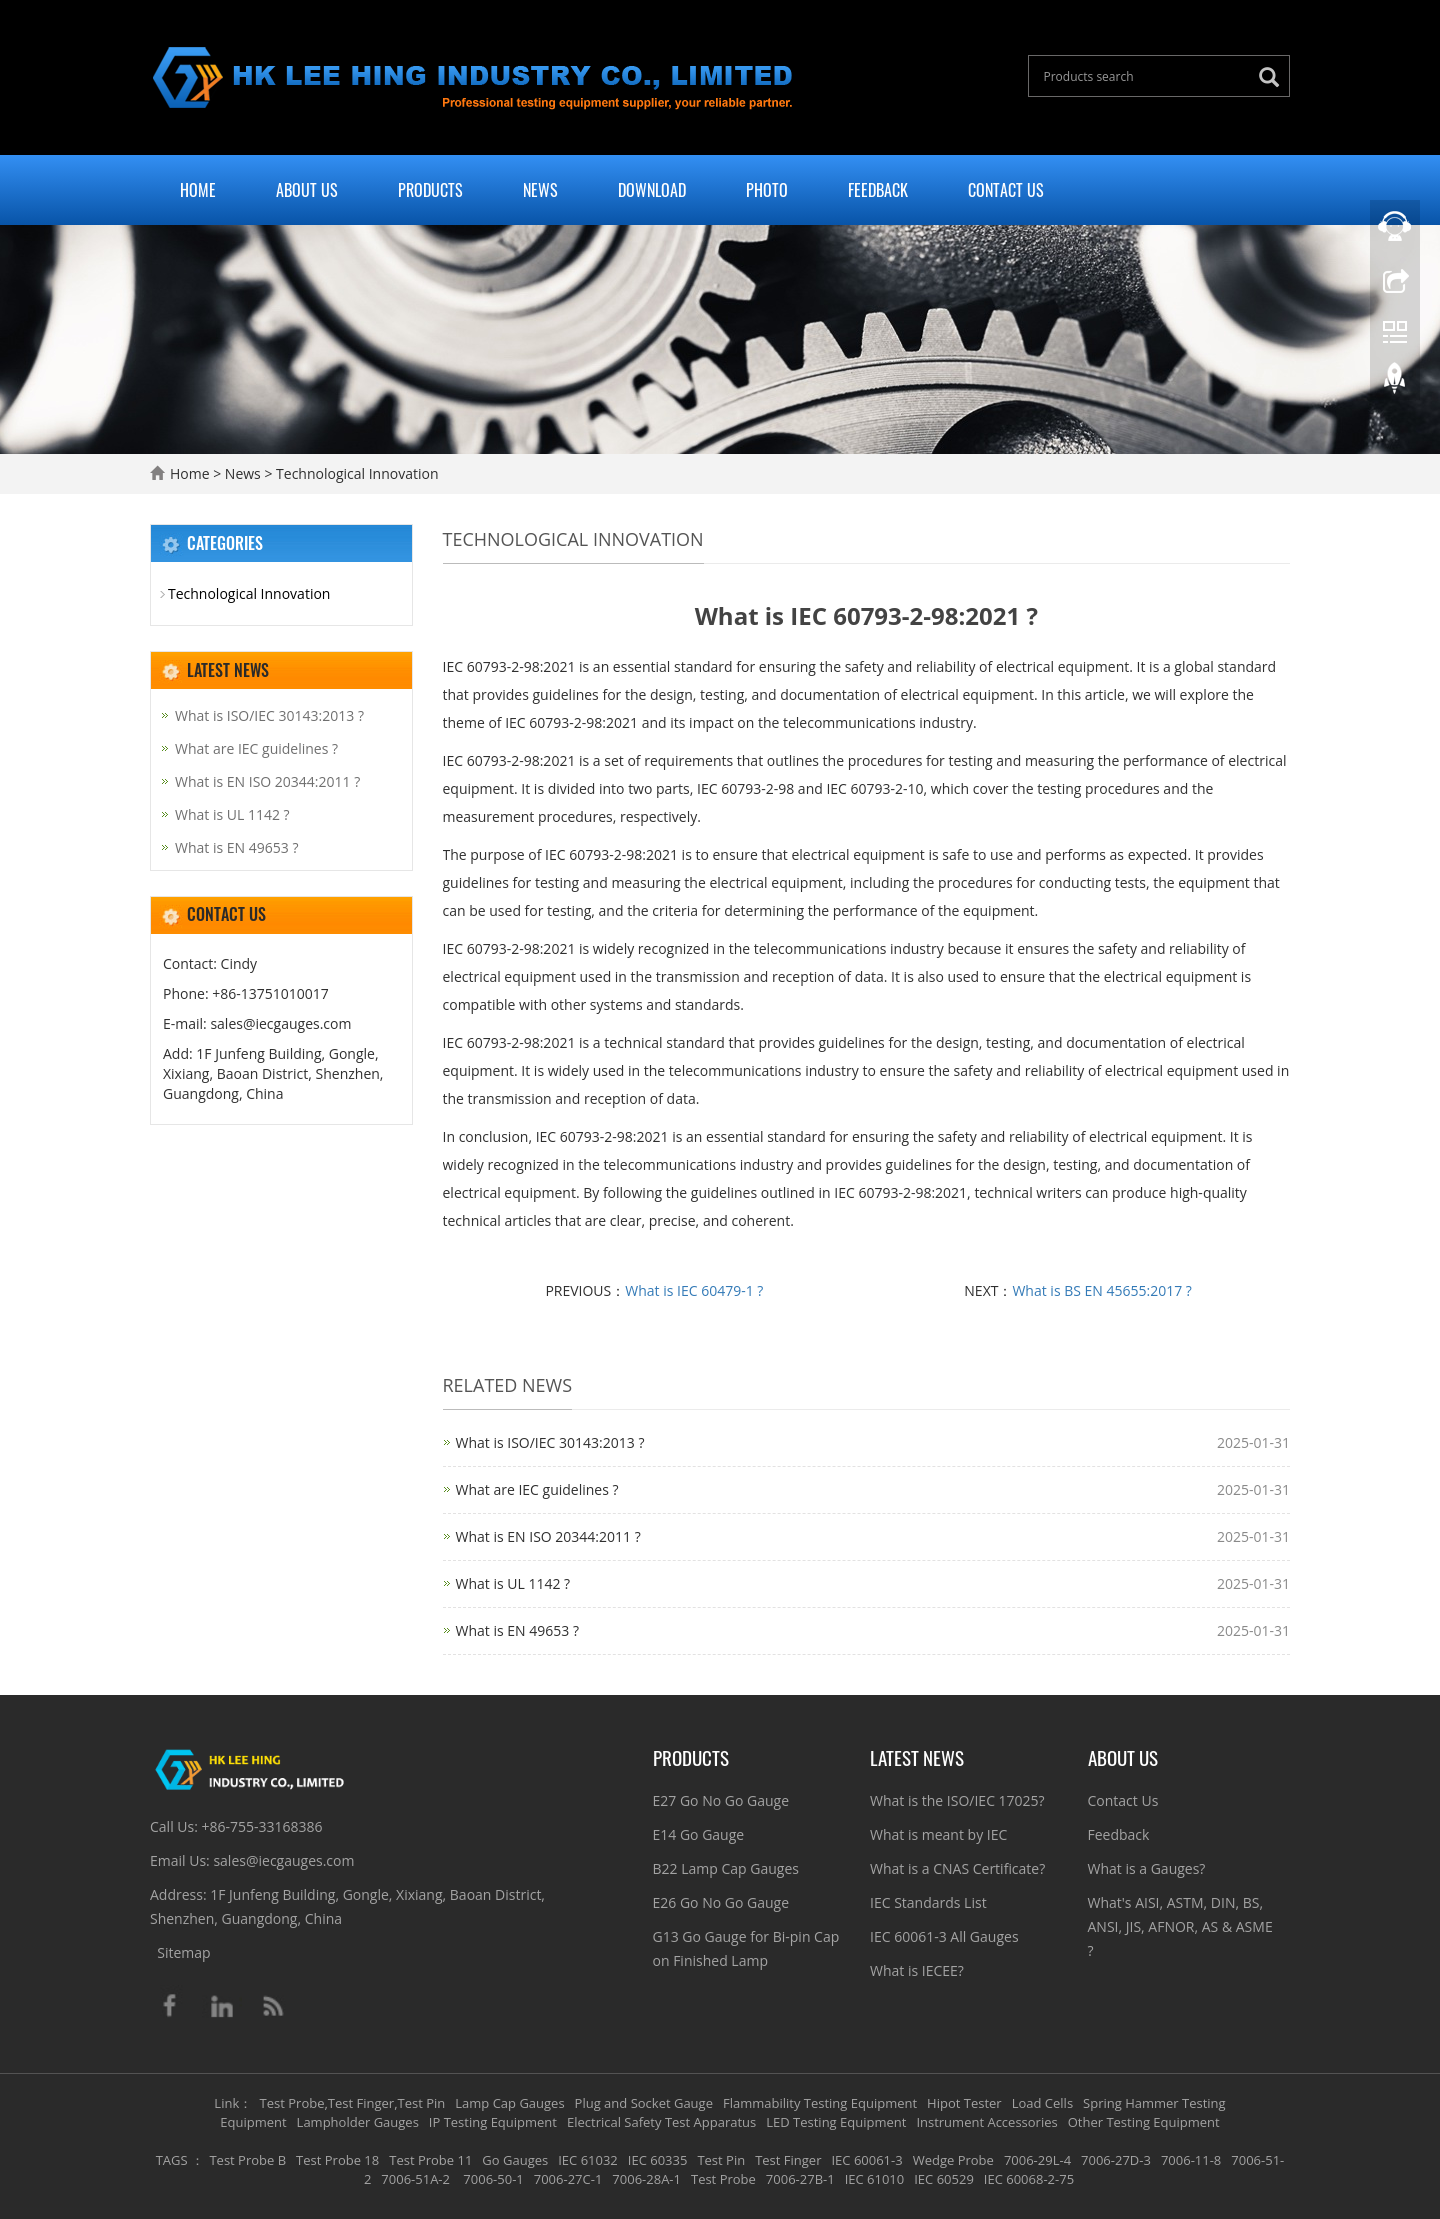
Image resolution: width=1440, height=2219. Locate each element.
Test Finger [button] (788, 2160)
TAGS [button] (172, 2160)
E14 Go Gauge (699, 1834)
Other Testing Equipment (1144, 2122)
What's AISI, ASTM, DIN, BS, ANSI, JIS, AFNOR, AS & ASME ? (1180, 1926)
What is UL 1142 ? (513, 1583)
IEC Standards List (928, 1902)
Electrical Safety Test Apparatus (661, 2122)
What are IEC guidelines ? (537, 1489)
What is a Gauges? (1147, 1868)
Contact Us (1006, 190)
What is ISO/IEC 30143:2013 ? (550, 1442)
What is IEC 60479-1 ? (694, 1290)
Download (652, 190)
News (540, 190)
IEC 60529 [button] (944, 2179)
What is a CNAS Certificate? (957, 1868)
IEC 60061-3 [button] (866, 2160)
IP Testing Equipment (493, 2122)
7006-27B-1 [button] (800, 2179)
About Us (307, 190)
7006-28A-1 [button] (646, 2179)
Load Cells (1042, 2103)
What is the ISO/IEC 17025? (957, 1800)
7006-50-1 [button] (492, 2179)
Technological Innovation (355, 473)
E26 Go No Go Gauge (721, 1902)
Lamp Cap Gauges (509, 2103)
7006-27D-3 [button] (1116, 2160)
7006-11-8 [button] (1191, 2160)
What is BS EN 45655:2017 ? (1101, 1290)
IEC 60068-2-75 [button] (1029, 2179)
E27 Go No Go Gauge (721, 1800)
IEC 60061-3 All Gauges (944, 1936)
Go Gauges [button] (515, 2160)
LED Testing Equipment (836, 2122)
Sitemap (183, 1952)
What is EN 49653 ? (517, 1630)
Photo (767, 190)
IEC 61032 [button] (588, 2160)
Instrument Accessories (986, 2122)
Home (198, 190)
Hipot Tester (964, 2103)
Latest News (917, 1757)
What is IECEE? (917, 1970)
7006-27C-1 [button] (568, 2179)
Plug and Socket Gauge (644, 2103)
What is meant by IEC (938, 1834)
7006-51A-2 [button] (415, 2179)
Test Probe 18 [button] (337, 2160)
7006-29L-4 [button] (1037, 2160)
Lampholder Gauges (358, 2122)
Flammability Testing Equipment (820, 2103)
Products (430, 190)
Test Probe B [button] (247, 2160)
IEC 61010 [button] (875, 2179)
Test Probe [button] (723, 2179)
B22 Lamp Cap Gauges (726, 1868)
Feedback (878, 190)
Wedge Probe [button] (953, 2160)
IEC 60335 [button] (658, 2160)
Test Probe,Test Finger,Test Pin (353, 2103)
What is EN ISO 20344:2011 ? (548, 1536)
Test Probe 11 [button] (430, 2160)
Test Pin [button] (721, 2160)
